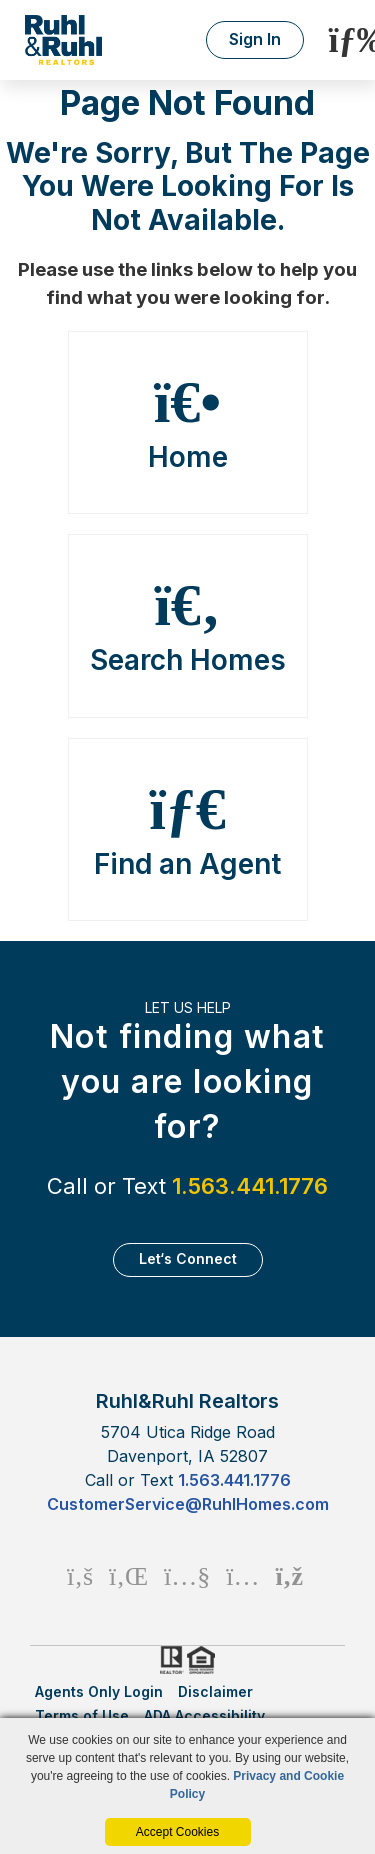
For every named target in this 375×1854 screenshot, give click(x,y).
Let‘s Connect (188, 1258)
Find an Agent (188, 830)
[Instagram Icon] (242, 1575)
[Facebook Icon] (80, 1575)
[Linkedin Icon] (128, 1575)
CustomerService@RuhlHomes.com (188, 1504)
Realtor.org (170, 1660)
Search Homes (188, 626)
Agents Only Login (99, 1691)
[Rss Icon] (289, 1575)
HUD (205, 1660)
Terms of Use (82, 1715)
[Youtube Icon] (187, 1575)
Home (188, 423)
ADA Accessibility (204, 1715)
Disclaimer (215, 1691)
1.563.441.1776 (250, 1186)
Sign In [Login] (255, 39)
